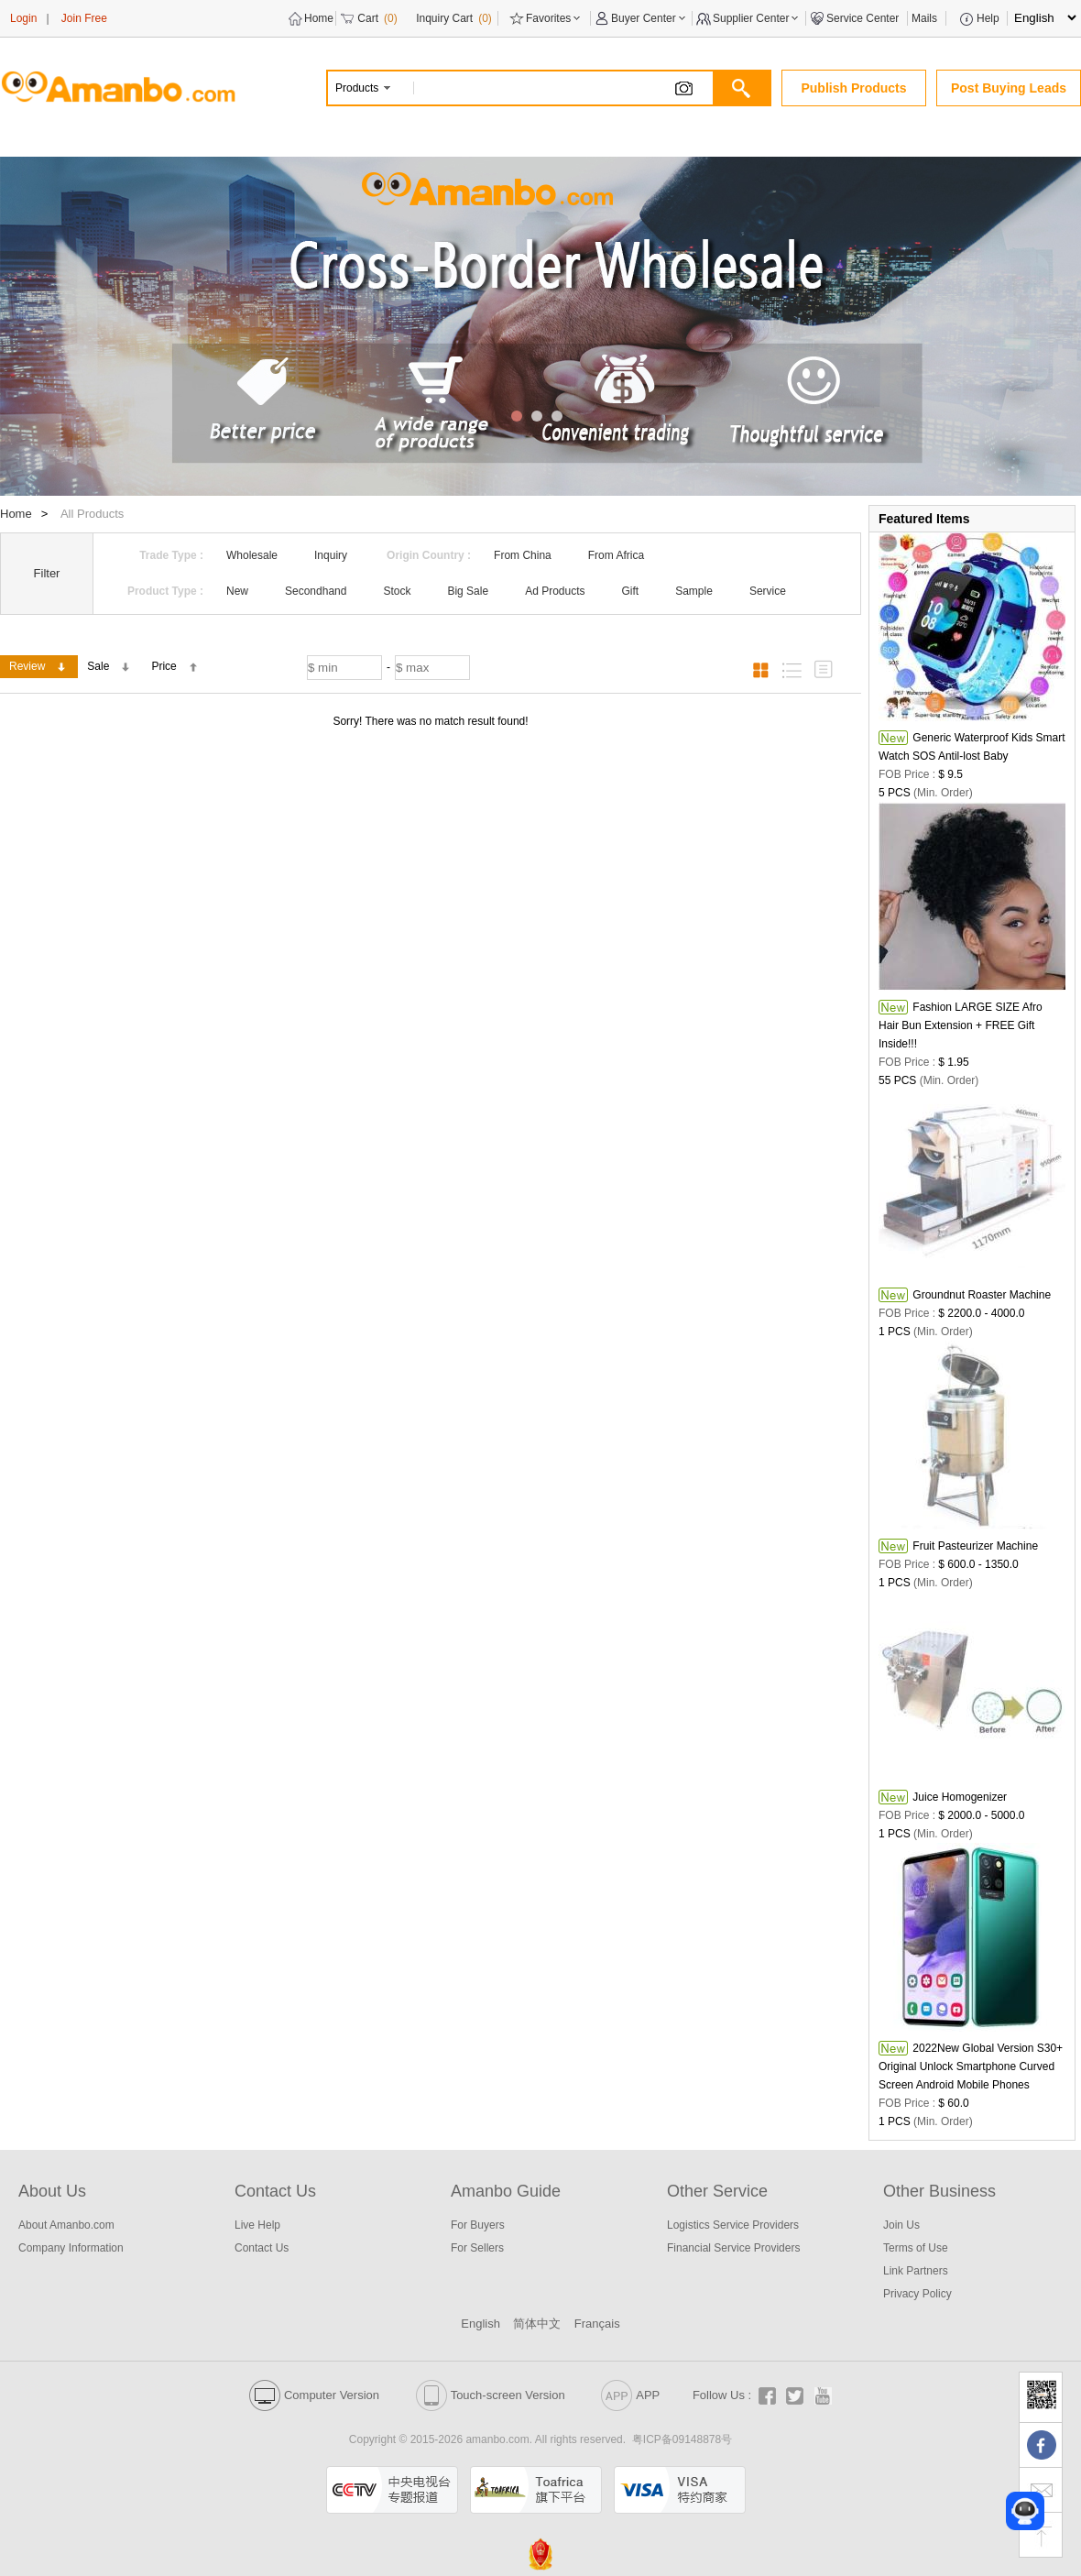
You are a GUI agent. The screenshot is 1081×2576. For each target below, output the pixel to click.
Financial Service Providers (733, 2248)
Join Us (901, 2225)
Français (597, 2323)
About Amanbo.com (66, 2225)
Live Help (257, 2225)
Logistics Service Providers (733, 2225)
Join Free (84, 18)
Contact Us (262, 2248)
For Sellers (477, 2248)
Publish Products (853, 88)
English (480, 2323)
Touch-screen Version (490, 2395)
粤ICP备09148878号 (682, 2439)
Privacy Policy (917, 2293)
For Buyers (478, 2225)
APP (630, 2395)
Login (23, 18)
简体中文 (537, 2323)
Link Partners (915, 2270)
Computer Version (314, 2395)
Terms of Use (915, 2248)
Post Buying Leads (1008, 88)
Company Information (71, 2248)
